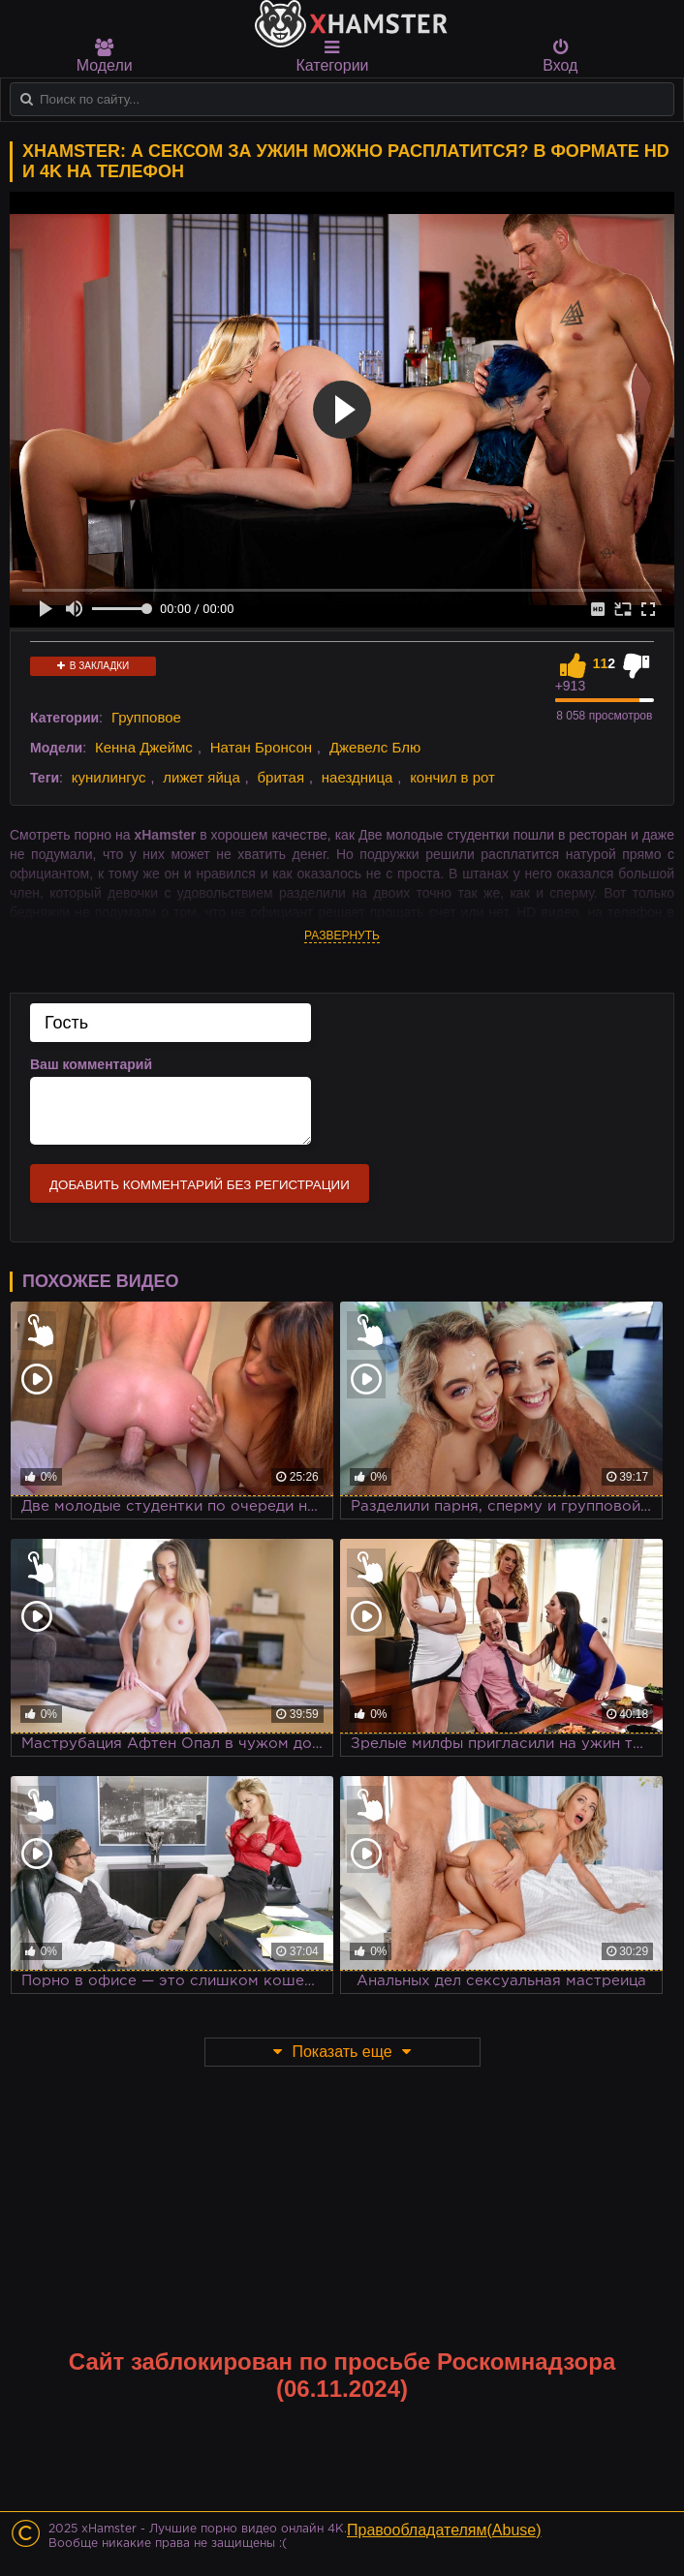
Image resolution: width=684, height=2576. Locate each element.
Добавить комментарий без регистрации (199, 1185)
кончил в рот (452, 777)
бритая (281, 777)
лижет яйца (201, 777)
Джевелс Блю (374, 747)
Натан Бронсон (261, 747)
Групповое (146, 717)
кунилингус (109, 777)
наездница (357, 777)
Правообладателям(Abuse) (444, 2530)
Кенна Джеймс (144, 747)
